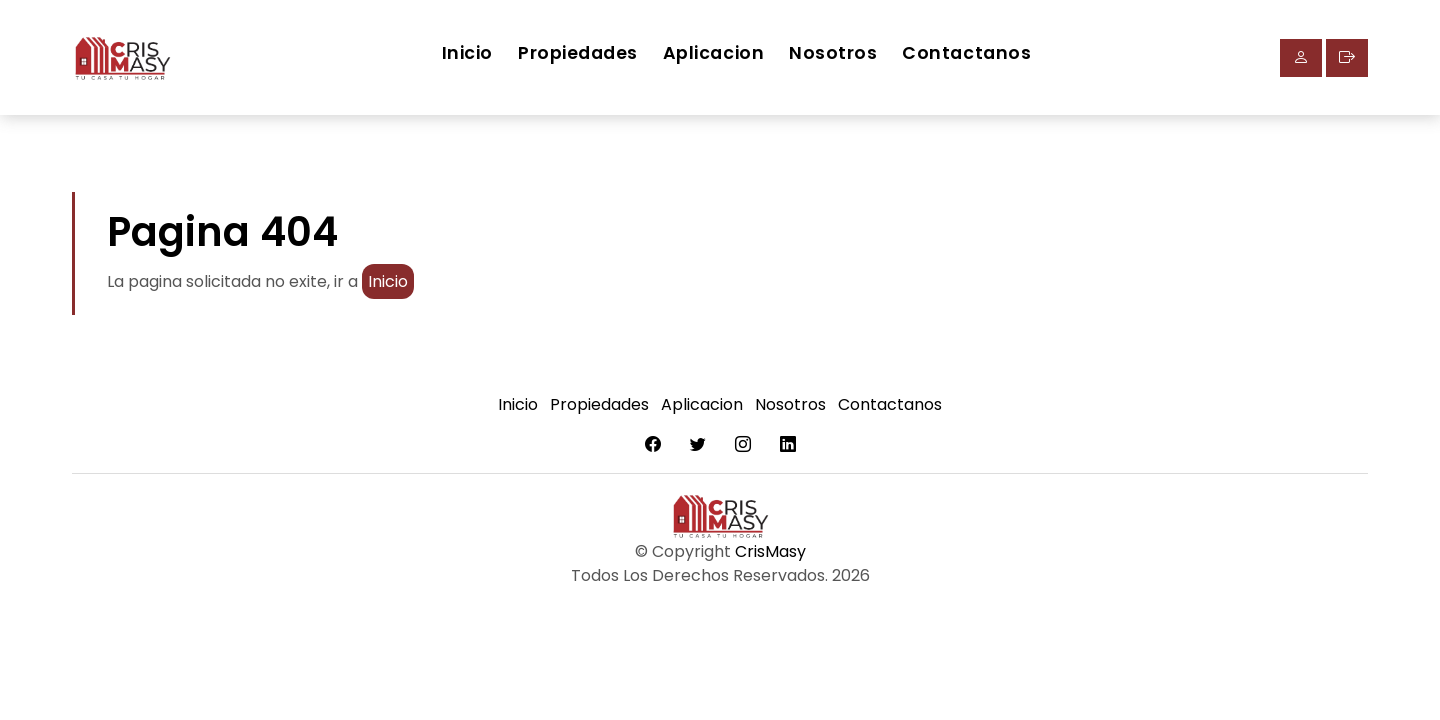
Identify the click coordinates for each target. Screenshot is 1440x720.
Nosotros (833, 53)
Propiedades (578, 53)
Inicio (467, 53)
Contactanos (966, 53)
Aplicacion (713, 53)
